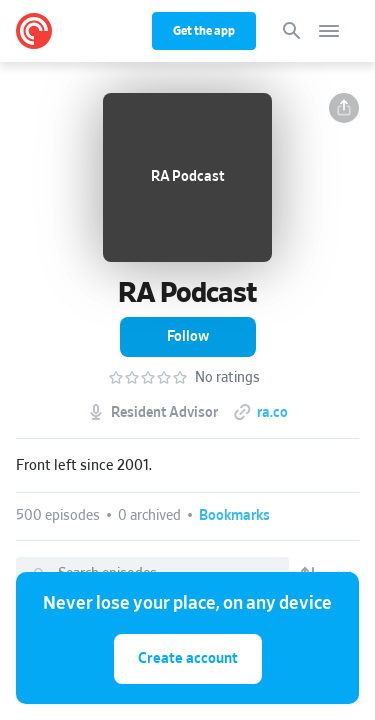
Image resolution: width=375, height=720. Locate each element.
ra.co (272, 413)
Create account (188, 658)
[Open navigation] (329, 31)
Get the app (204, 31)
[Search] (292, 31)
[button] (344, 108)
